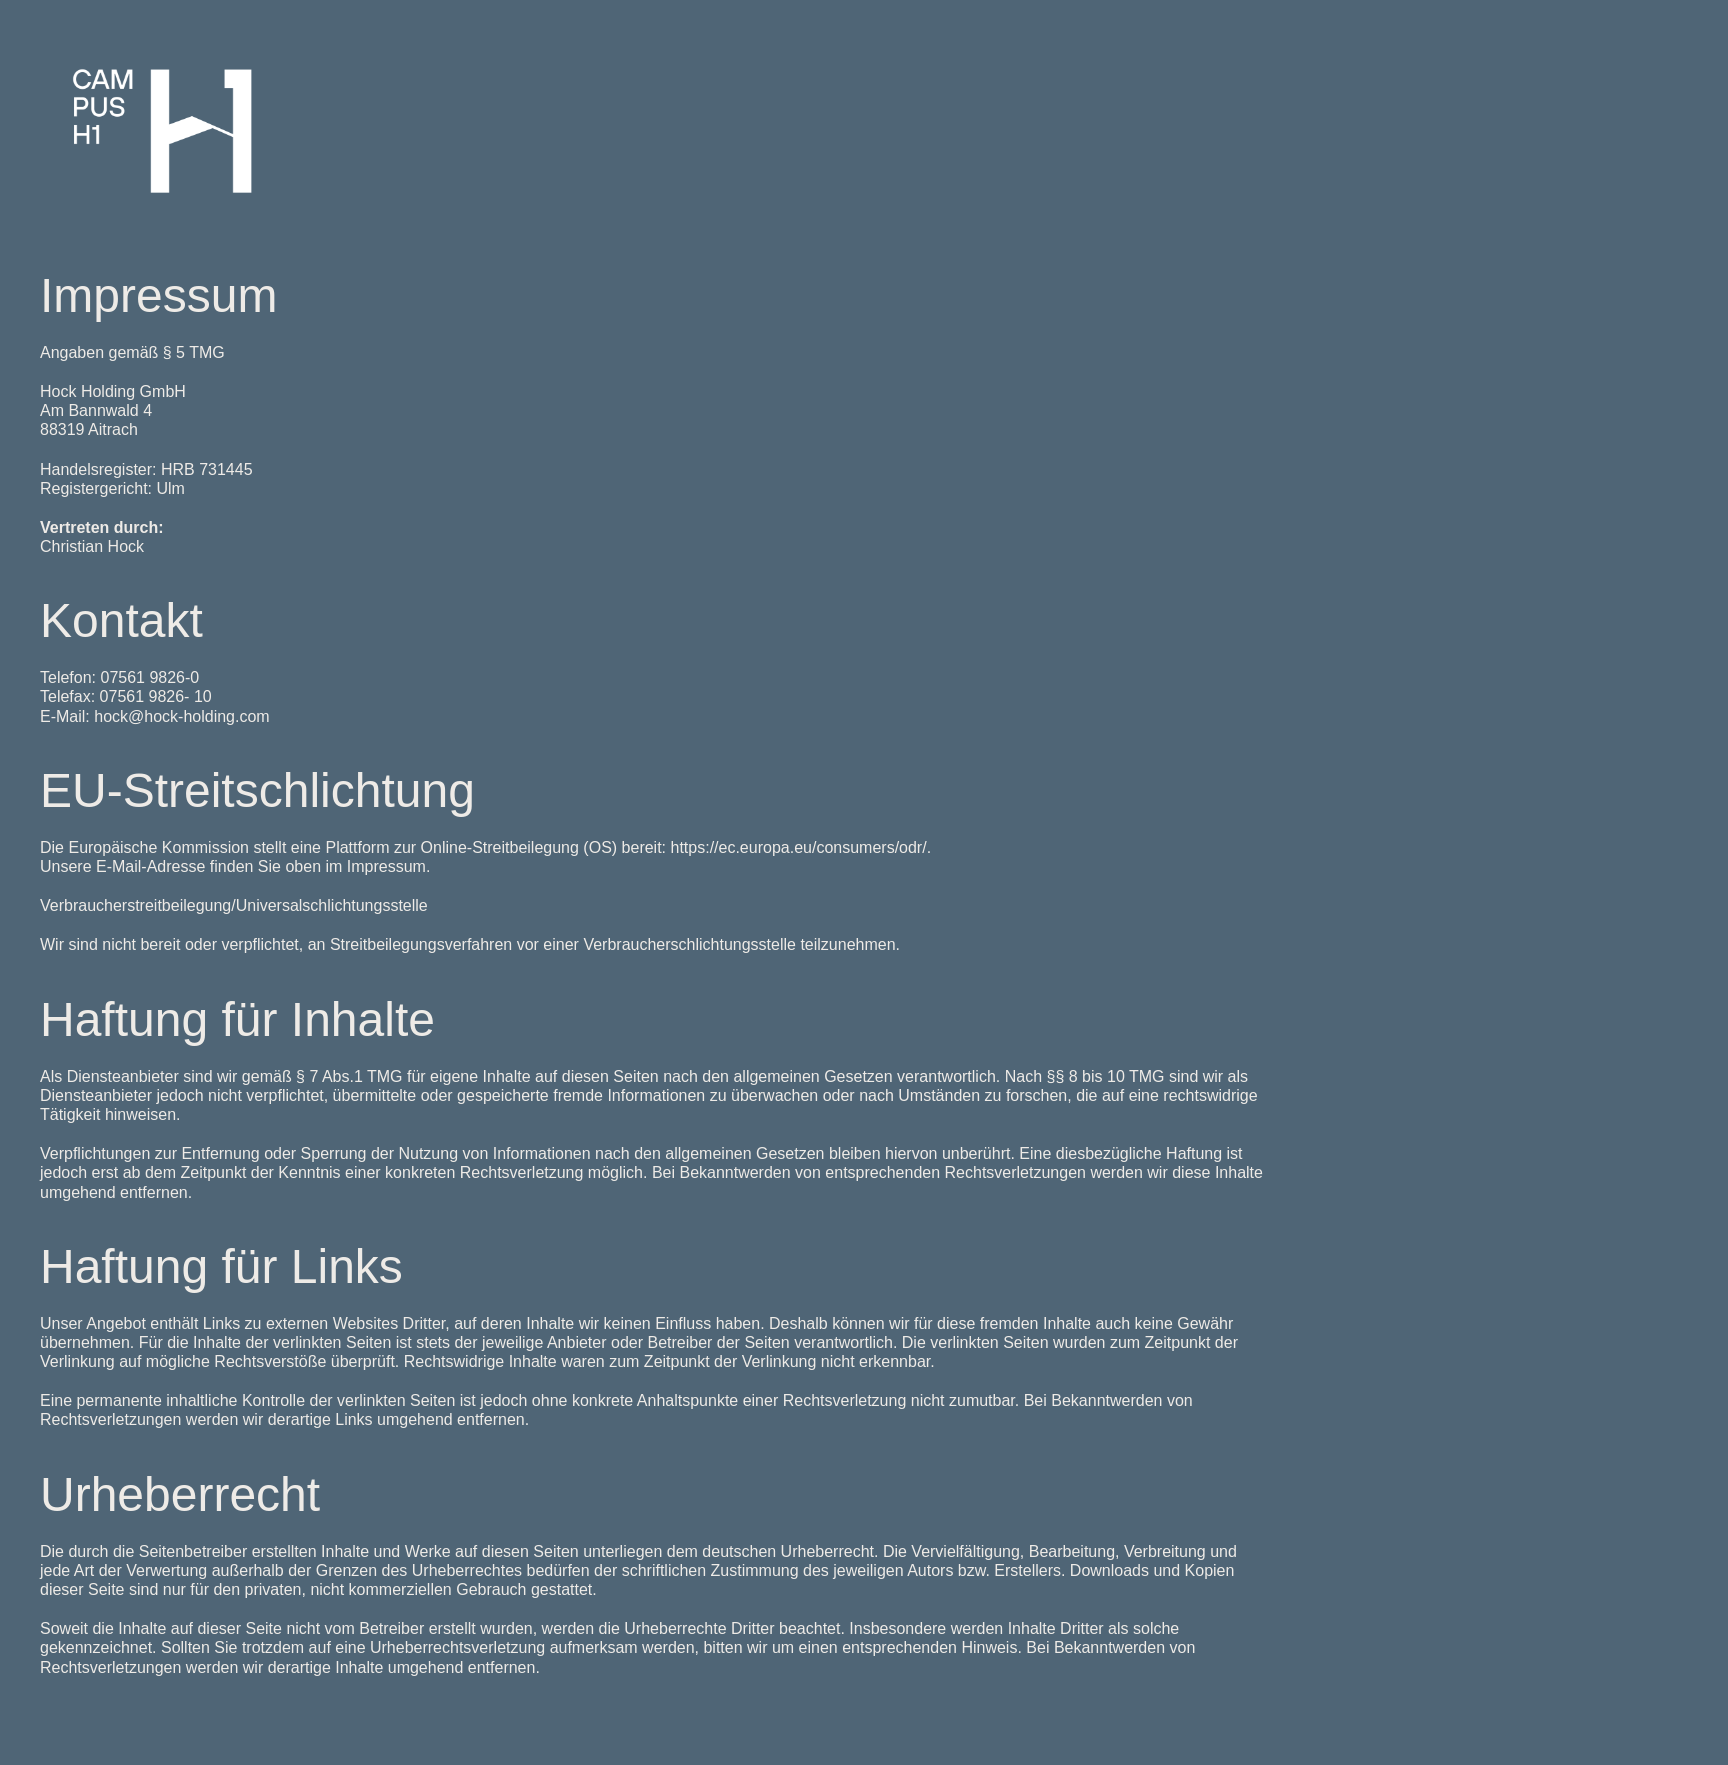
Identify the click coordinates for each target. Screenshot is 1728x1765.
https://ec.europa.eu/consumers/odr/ (799, 847)
